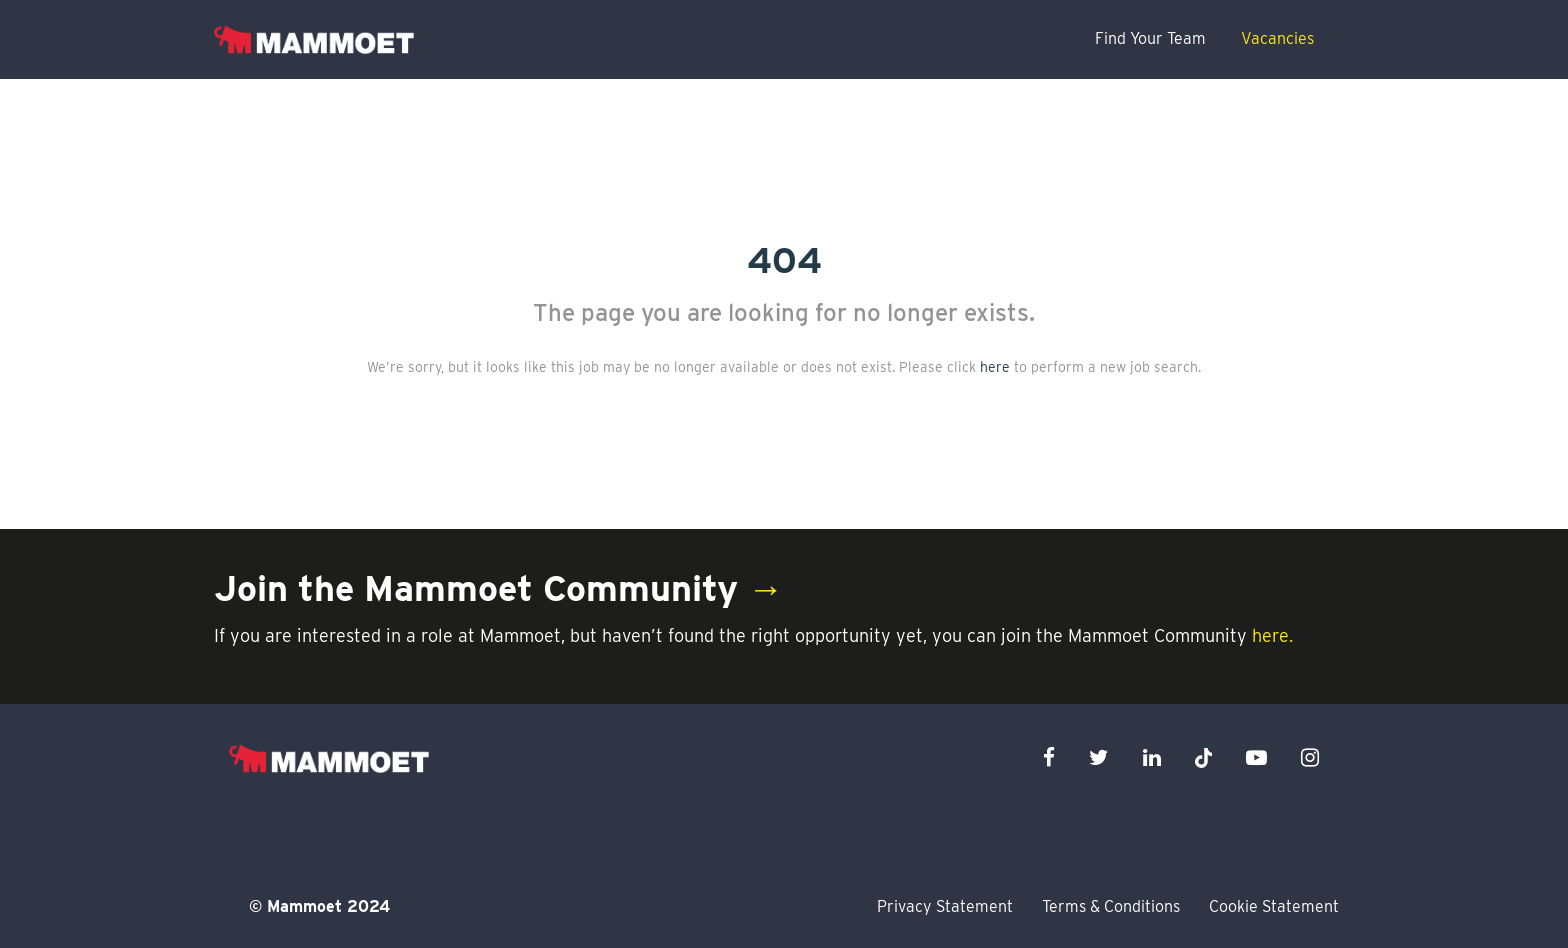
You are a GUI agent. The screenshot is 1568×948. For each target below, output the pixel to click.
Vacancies (1277, 38)
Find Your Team (1150, 38)
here (995, 367)
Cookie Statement (1274, 906)
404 (784, 260)
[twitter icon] (1099, 757)
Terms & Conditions (1111, 906)
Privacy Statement (945, 906)
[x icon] (1204, 757)
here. (1272, 635)
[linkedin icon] (1152, 757)
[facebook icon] (1049, 757)
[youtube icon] (1256, 757)
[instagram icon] (1310, 757)
